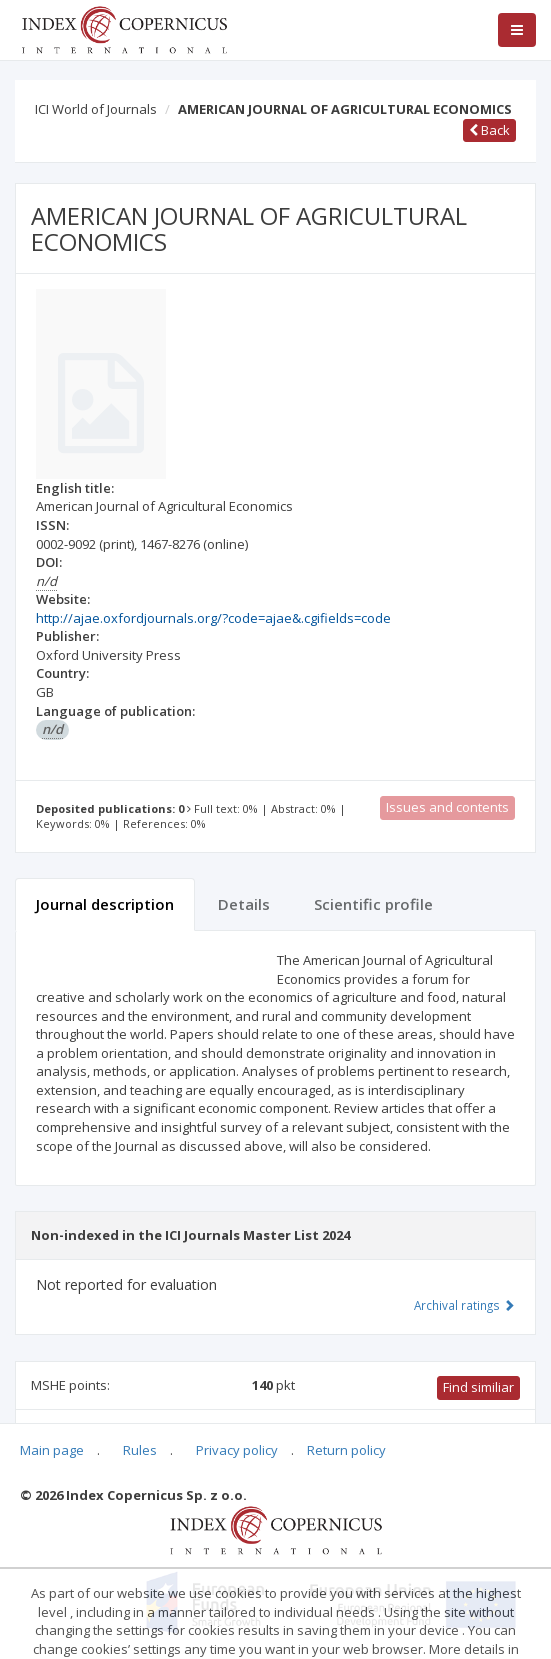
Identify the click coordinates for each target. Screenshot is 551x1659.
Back (489, 130)
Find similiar (478, 1387)
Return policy (346, 1450)
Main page (52, 1450)
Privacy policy (237, 1450)
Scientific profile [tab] (373, 904)
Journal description (105, 904)
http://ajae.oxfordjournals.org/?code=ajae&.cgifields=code (213, 618)
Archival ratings (464, 1305)
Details (244, 904)
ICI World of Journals (96, 109)
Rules (140, 1450)
